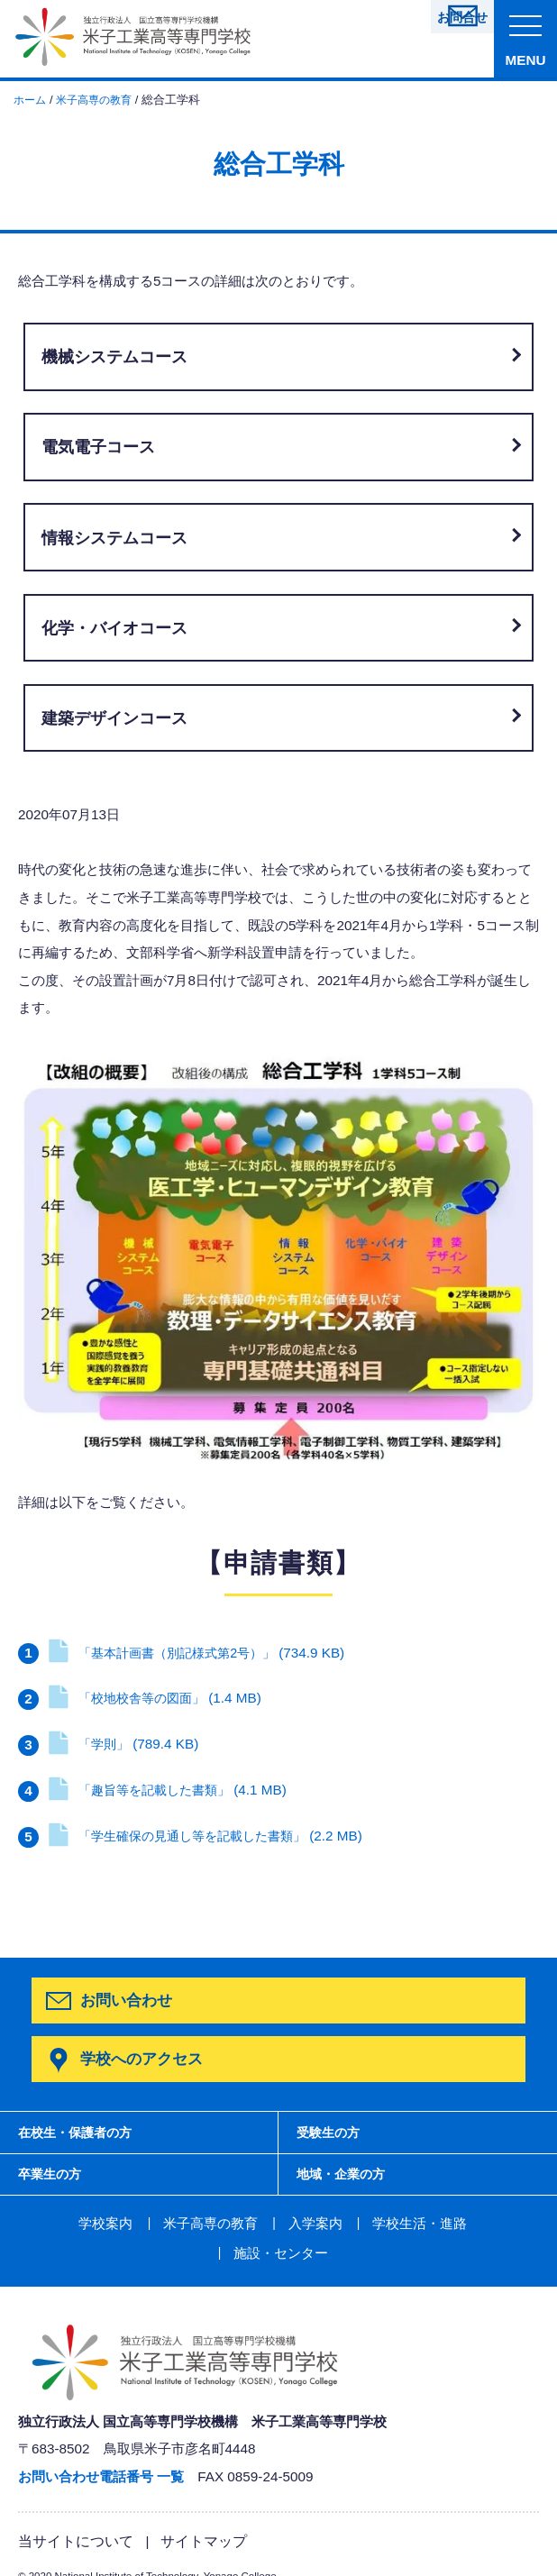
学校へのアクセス (140, 2054)
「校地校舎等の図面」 (157, 1697)
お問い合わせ (126, 1999)
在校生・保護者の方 (84, 2127)
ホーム (31, 99)
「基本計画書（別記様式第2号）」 (202, 1652)
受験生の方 (332, 2127)
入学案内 (254, 2224)
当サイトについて (72, 2509)
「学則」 (124, 1743)
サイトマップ (193, 2509)
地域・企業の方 (347, 2173)
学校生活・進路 (353, 2224)
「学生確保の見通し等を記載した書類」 (212, 1835)
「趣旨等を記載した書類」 (171, 1789)
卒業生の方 (53, 2173)
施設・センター (472, 2224)
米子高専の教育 (100, 99)
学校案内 (55, 2224)
